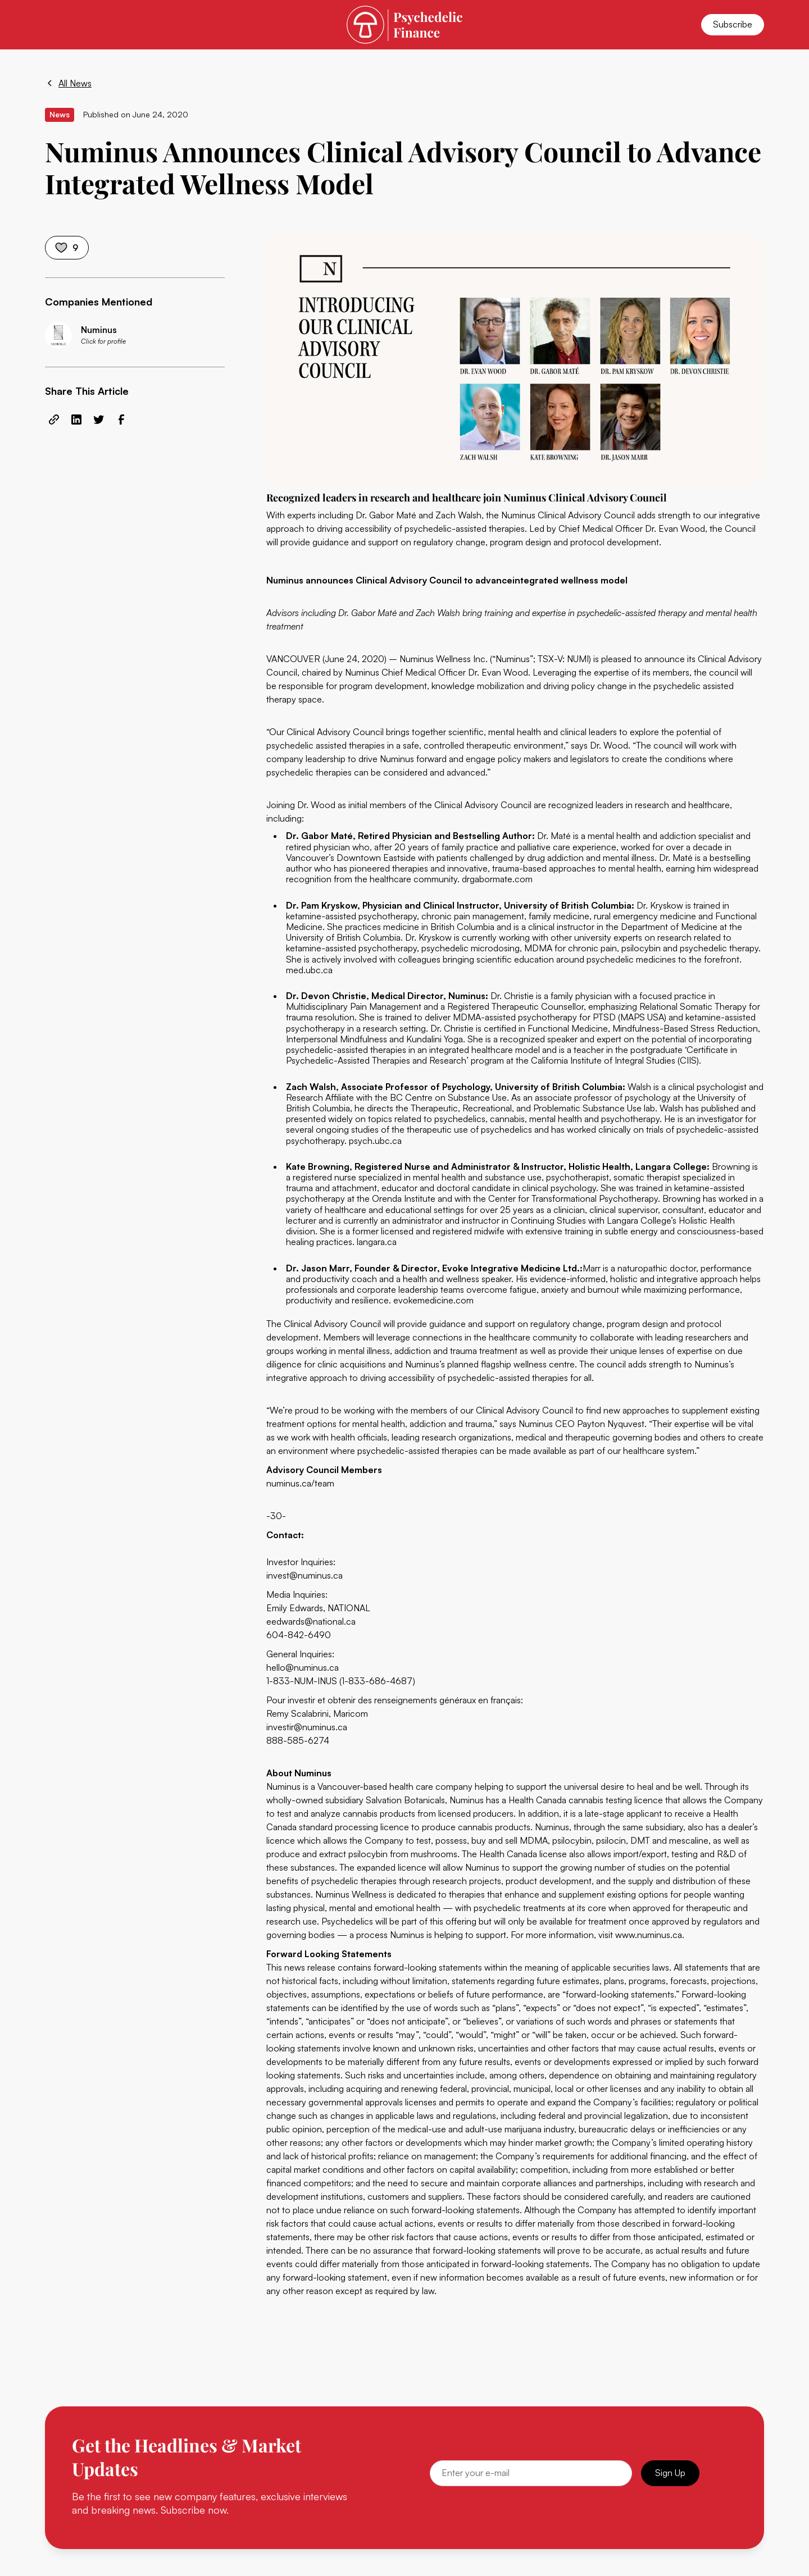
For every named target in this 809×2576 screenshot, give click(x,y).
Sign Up (670, 2472)
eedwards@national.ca (311, 1621)
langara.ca (377, 1241)
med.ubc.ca (309, 969)
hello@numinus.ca (302, 1667)
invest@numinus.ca (304, 1575)
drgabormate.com (497, 878)
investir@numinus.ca (306, 1726)
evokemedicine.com (433, 1300)
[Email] (531, 2473)
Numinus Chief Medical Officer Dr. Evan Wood (436, 672)
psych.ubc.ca (375, 1140)
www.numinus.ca (648, 1934)
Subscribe (732, 24)
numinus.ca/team (300, 1483)
